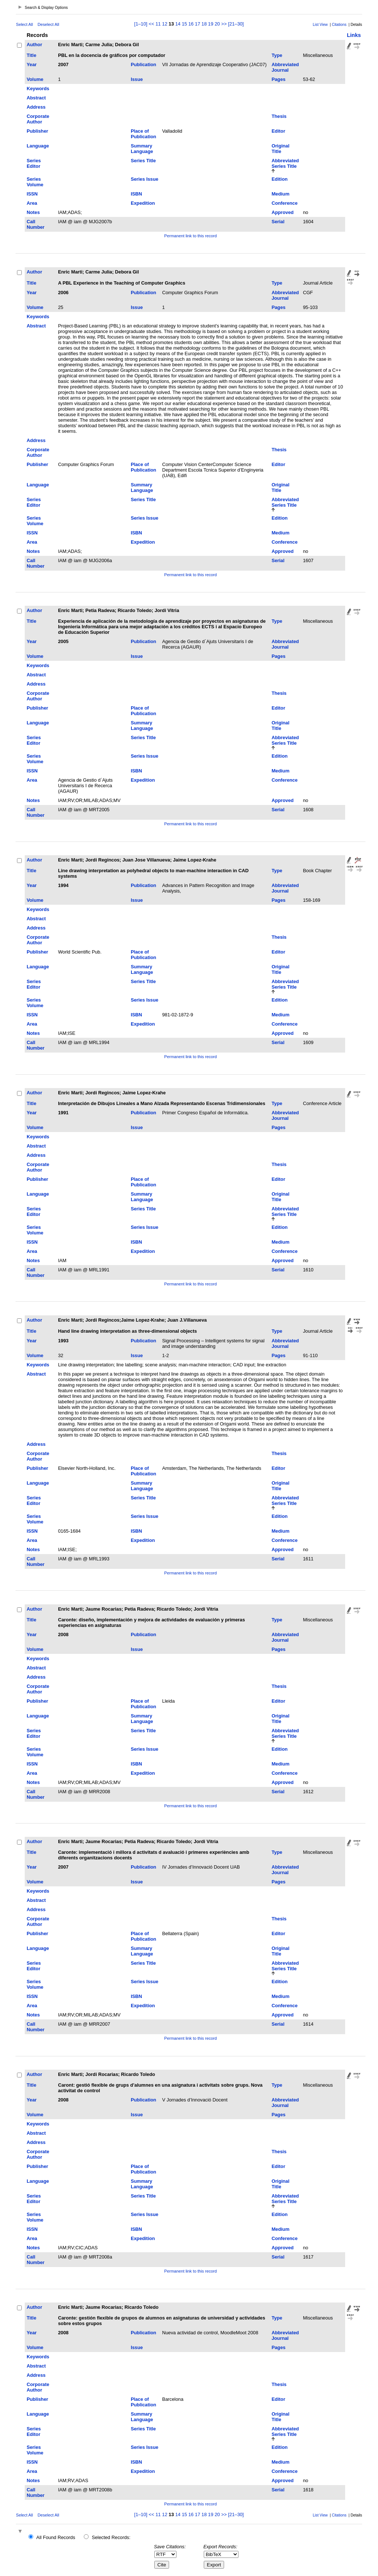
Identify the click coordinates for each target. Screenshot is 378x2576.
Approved (283, 212)
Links (354, 35)
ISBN (136, 194)
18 (204, 24)
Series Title (143, 160)
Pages (279, 79)
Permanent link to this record (190, 236)
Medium (280, 194)
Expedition (143, 203)
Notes (33, 212)
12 (164, 24)
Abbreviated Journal (285, 67)
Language (38, 146)
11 (158, 24)
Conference (285, 203)
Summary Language (142, 148)
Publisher (37, 131)
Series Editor (34, 163)
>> (224, 24)
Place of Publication (143, 133)
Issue (137, 79)
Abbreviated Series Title (285, 163)
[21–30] (236, 24)
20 (217, 24)
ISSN (32, 194)
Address (36, 107)
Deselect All (48, 24)
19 (210, 24)
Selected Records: (111, 2537)
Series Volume (35, 181)
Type (277, 55)
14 (178, 24)
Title (31, 55)
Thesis (279, 116)
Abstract (36, 98)
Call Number (35, 224)
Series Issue (144, 179)
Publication (143, 64)
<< (151, 24)
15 (184, 24)
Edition (280, 179)
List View (320, 25)
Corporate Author (38, 119)
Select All (24, 24)
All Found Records (55, 2537)
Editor (278, 131)
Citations (339, 25)
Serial (278, 221)
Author (34, 44)
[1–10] (141, 24)
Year (32, 64)
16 (190, 24)
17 (197, 24)
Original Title (280, 148)
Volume (35, 79)
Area (32, 203)
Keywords (38, 88)
